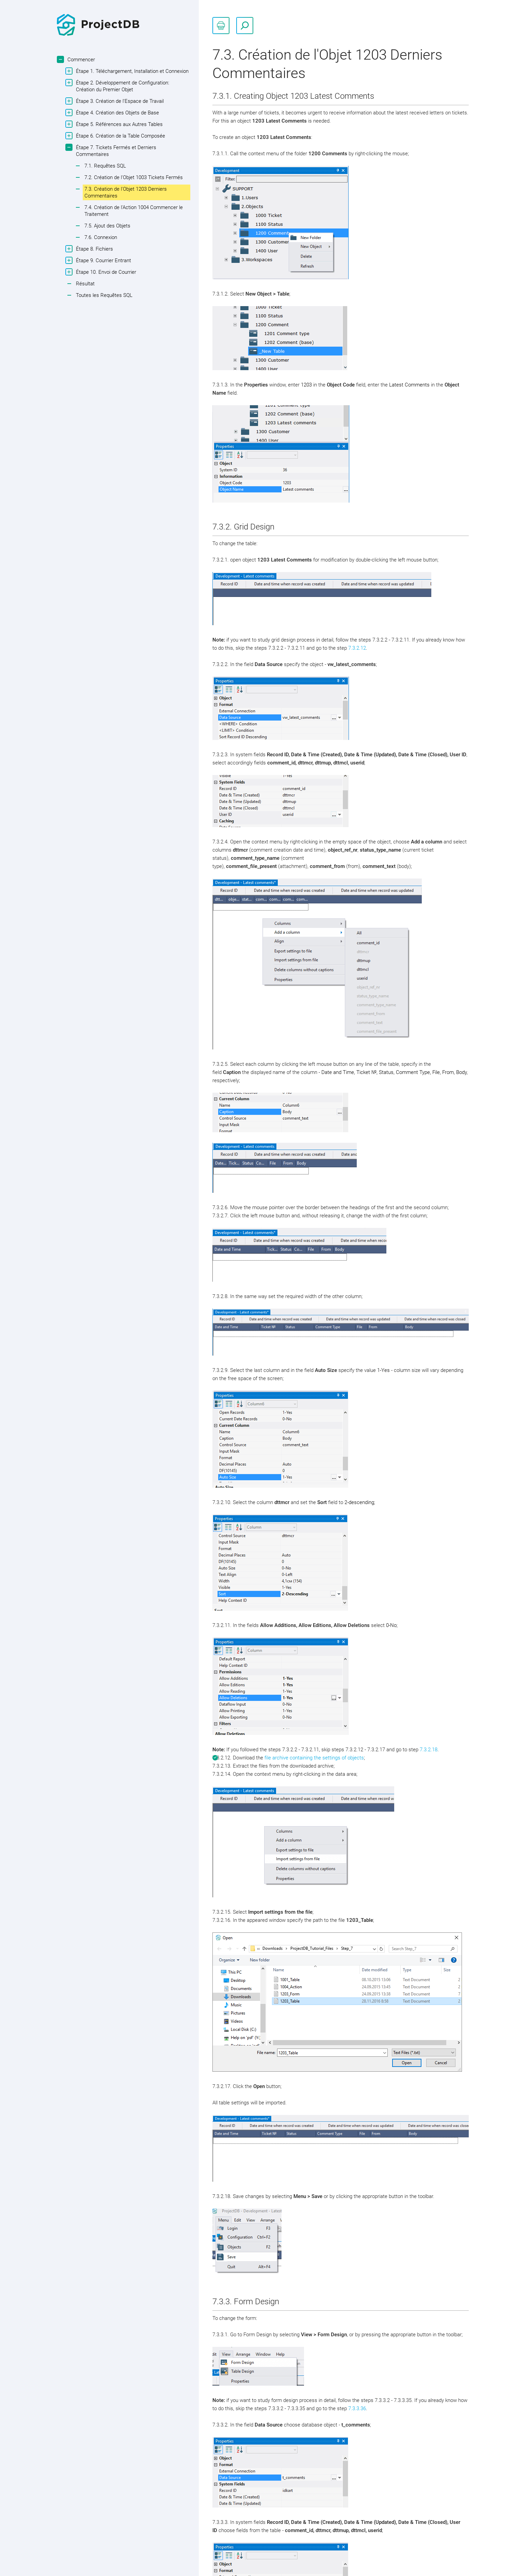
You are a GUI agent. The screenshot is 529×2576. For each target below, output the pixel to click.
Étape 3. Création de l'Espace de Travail (119, 101)
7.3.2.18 (428, 1750)
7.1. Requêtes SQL (105, 166)
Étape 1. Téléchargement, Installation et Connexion (131, 71)
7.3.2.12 (357, 648)
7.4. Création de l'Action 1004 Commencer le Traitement (133, 210)
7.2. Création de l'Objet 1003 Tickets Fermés (133, 177)
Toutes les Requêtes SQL (104, 295)
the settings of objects (338, 1758)
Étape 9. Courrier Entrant (102, 260)
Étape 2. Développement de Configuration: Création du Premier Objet (121, 86)
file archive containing (288, 1758)
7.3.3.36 (357, 2408)
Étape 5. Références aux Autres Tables (118, 124)
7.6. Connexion (100, 237)
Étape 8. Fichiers (93, 248)
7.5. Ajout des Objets (107, 226)
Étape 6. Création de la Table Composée (119, 135)
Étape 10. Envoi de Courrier (105, 271)
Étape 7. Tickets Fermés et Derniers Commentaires (115, 150)
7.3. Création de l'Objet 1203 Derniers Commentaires (125, 192)
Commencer (80, 59)
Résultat (85, 284)
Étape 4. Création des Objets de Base (116, 112)
